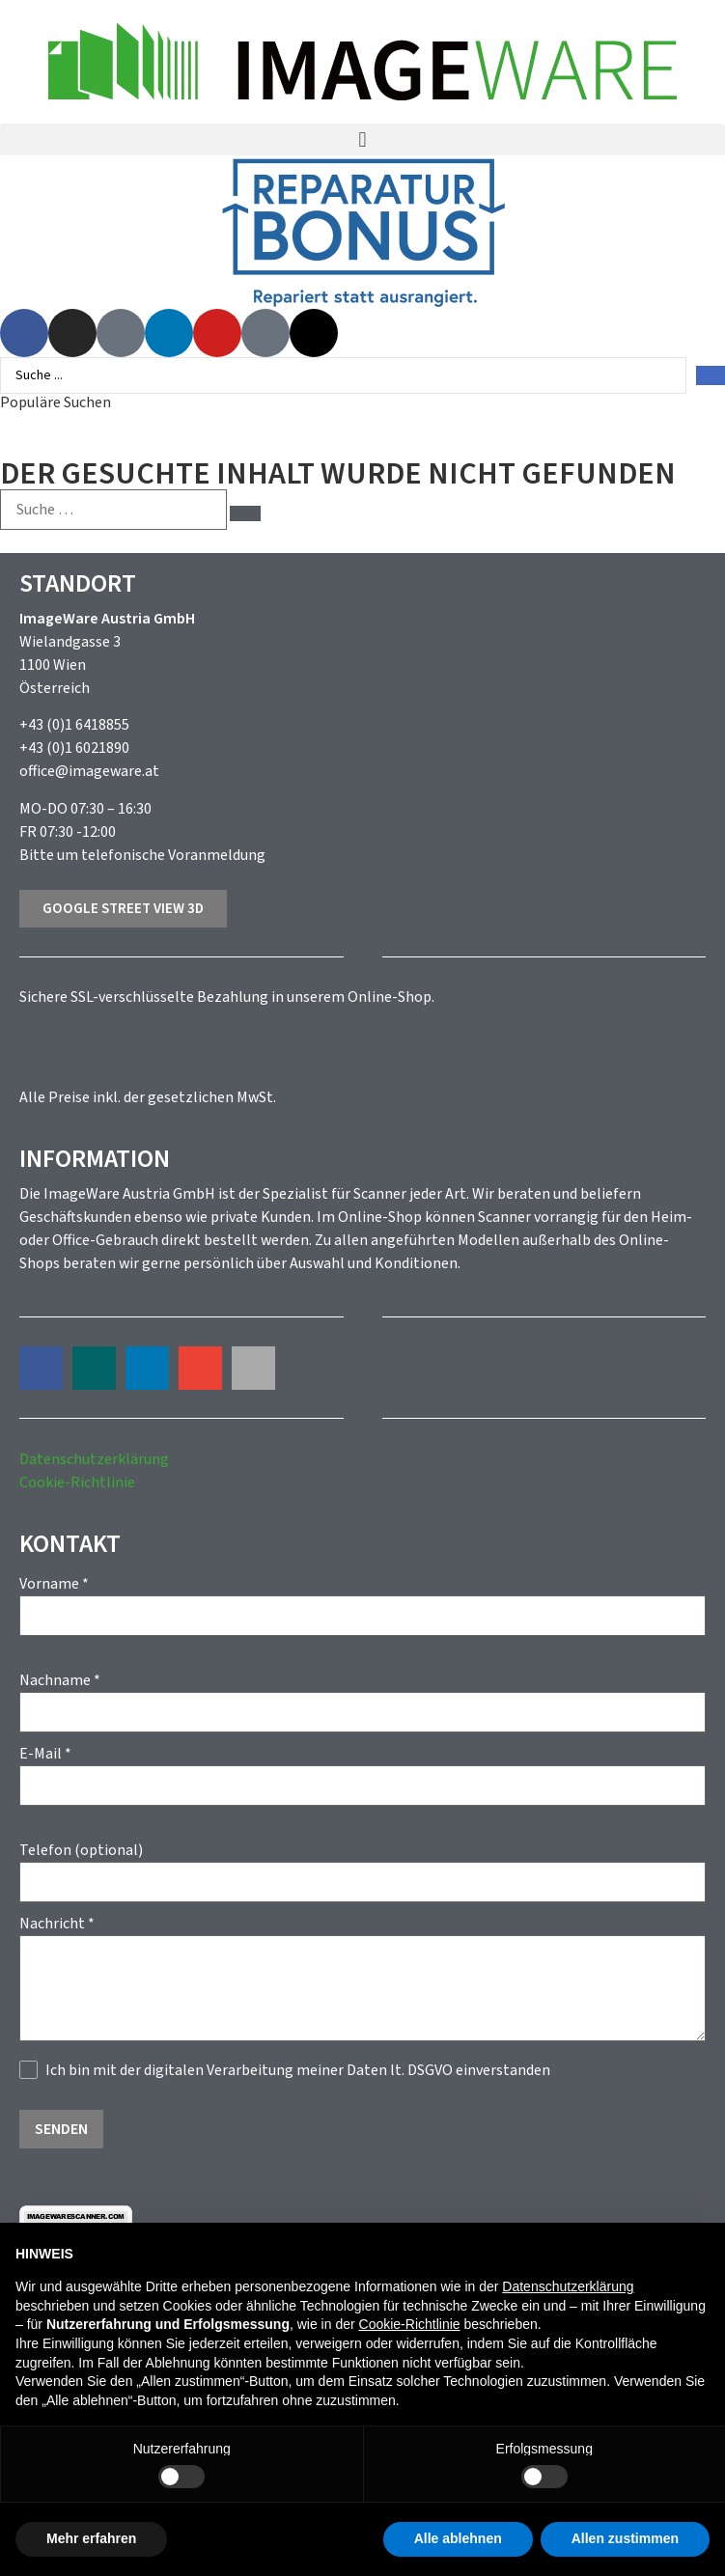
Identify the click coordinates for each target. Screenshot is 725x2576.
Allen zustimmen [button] (625, 2538)
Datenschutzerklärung (94, 1459)
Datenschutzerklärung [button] (567, 2286)
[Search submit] (710, 375)
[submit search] (245, 513)
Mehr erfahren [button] (91, 2538)
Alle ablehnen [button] (458, 2538)
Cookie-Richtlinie (77, 1482)
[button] (362, 139)
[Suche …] (113, 509)
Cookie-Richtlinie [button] (409, 2324)
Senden (61, 2129)
